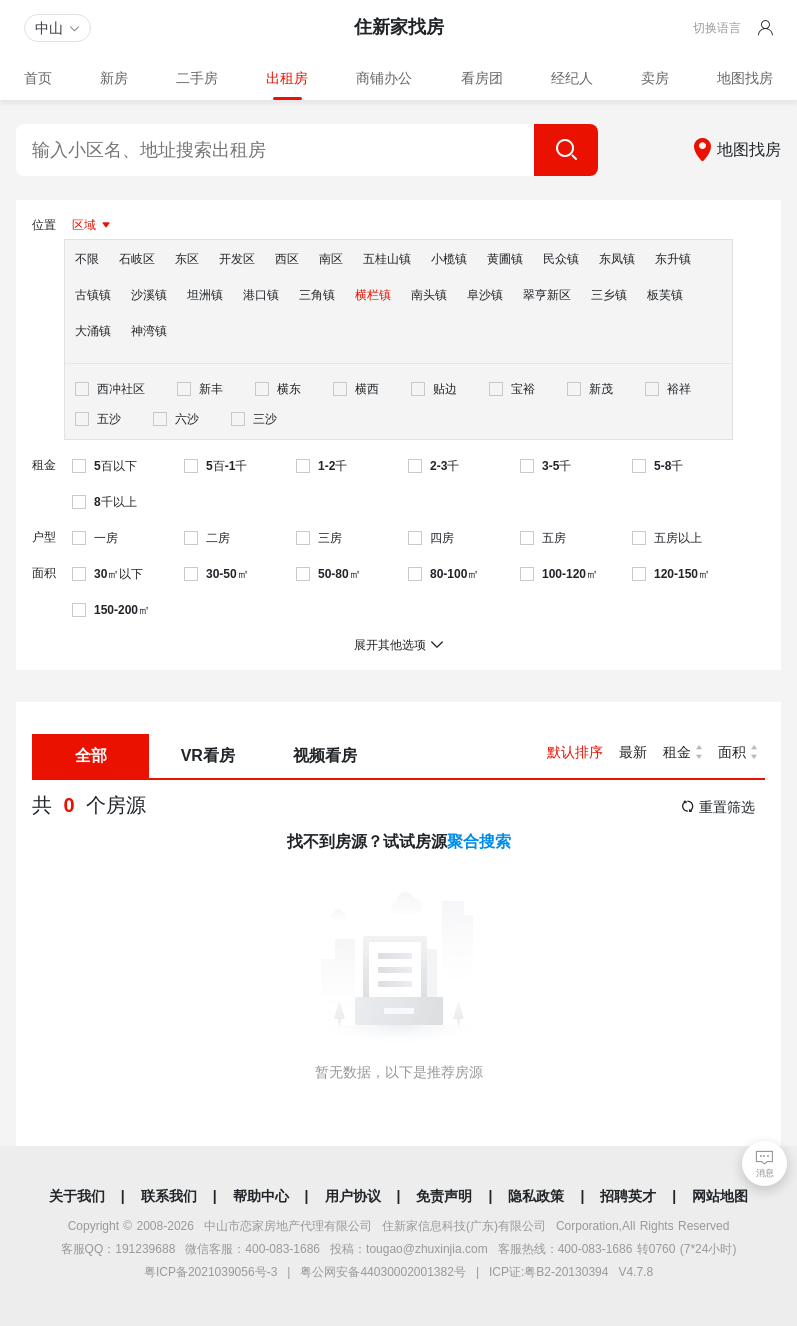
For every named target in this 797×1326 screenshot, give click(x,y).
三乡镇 (609, 295)
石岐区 (137, 259)
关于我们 (77, 1196)
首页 (38, 78)
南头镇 (429, 295)
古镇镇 (93, 295)
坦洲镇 (205, 295)
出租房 (287, 78)
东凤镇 (617, 259)
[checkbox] (110, 389)
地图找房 (745, 78)
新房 (114, 78)
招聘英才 (628, 1196)
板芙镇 (665, 295)
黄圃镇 (505, 259)
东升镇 (673, 259)
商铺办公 (384, 78)
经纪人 (572, 78)
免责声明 (444, 1196)
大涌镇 (93, 331)
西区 (287, 259)
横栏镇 (373, 295)
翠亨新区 (547, 295)
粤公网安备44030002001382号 (382, 1272)
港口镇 (261, 295)
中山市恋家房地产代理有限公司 (288, 1226)
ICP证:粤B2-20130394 (548, 1272)
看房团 (482, 78)
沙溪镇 (149, 295)
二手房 (197, 78)
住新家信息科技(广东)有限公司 (464, 1226)
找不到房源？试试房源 (399, 841)
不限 (87, 259)
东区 (187, 259)
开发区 (237, 259)
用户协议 (353, 1196)
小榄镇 (449, 259)
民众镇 (561, 259)
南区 (331, 259)
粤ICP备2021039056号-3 (210, 1272)
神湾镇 (149, 331)
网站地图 (720, 1196)
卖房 (655, 78)
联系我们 (169, 1196)
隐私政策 (536, 1196)
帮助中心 (261, 1196)
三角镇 (317, 295)
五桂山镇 (387, 259)
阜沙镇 (485, 295)
